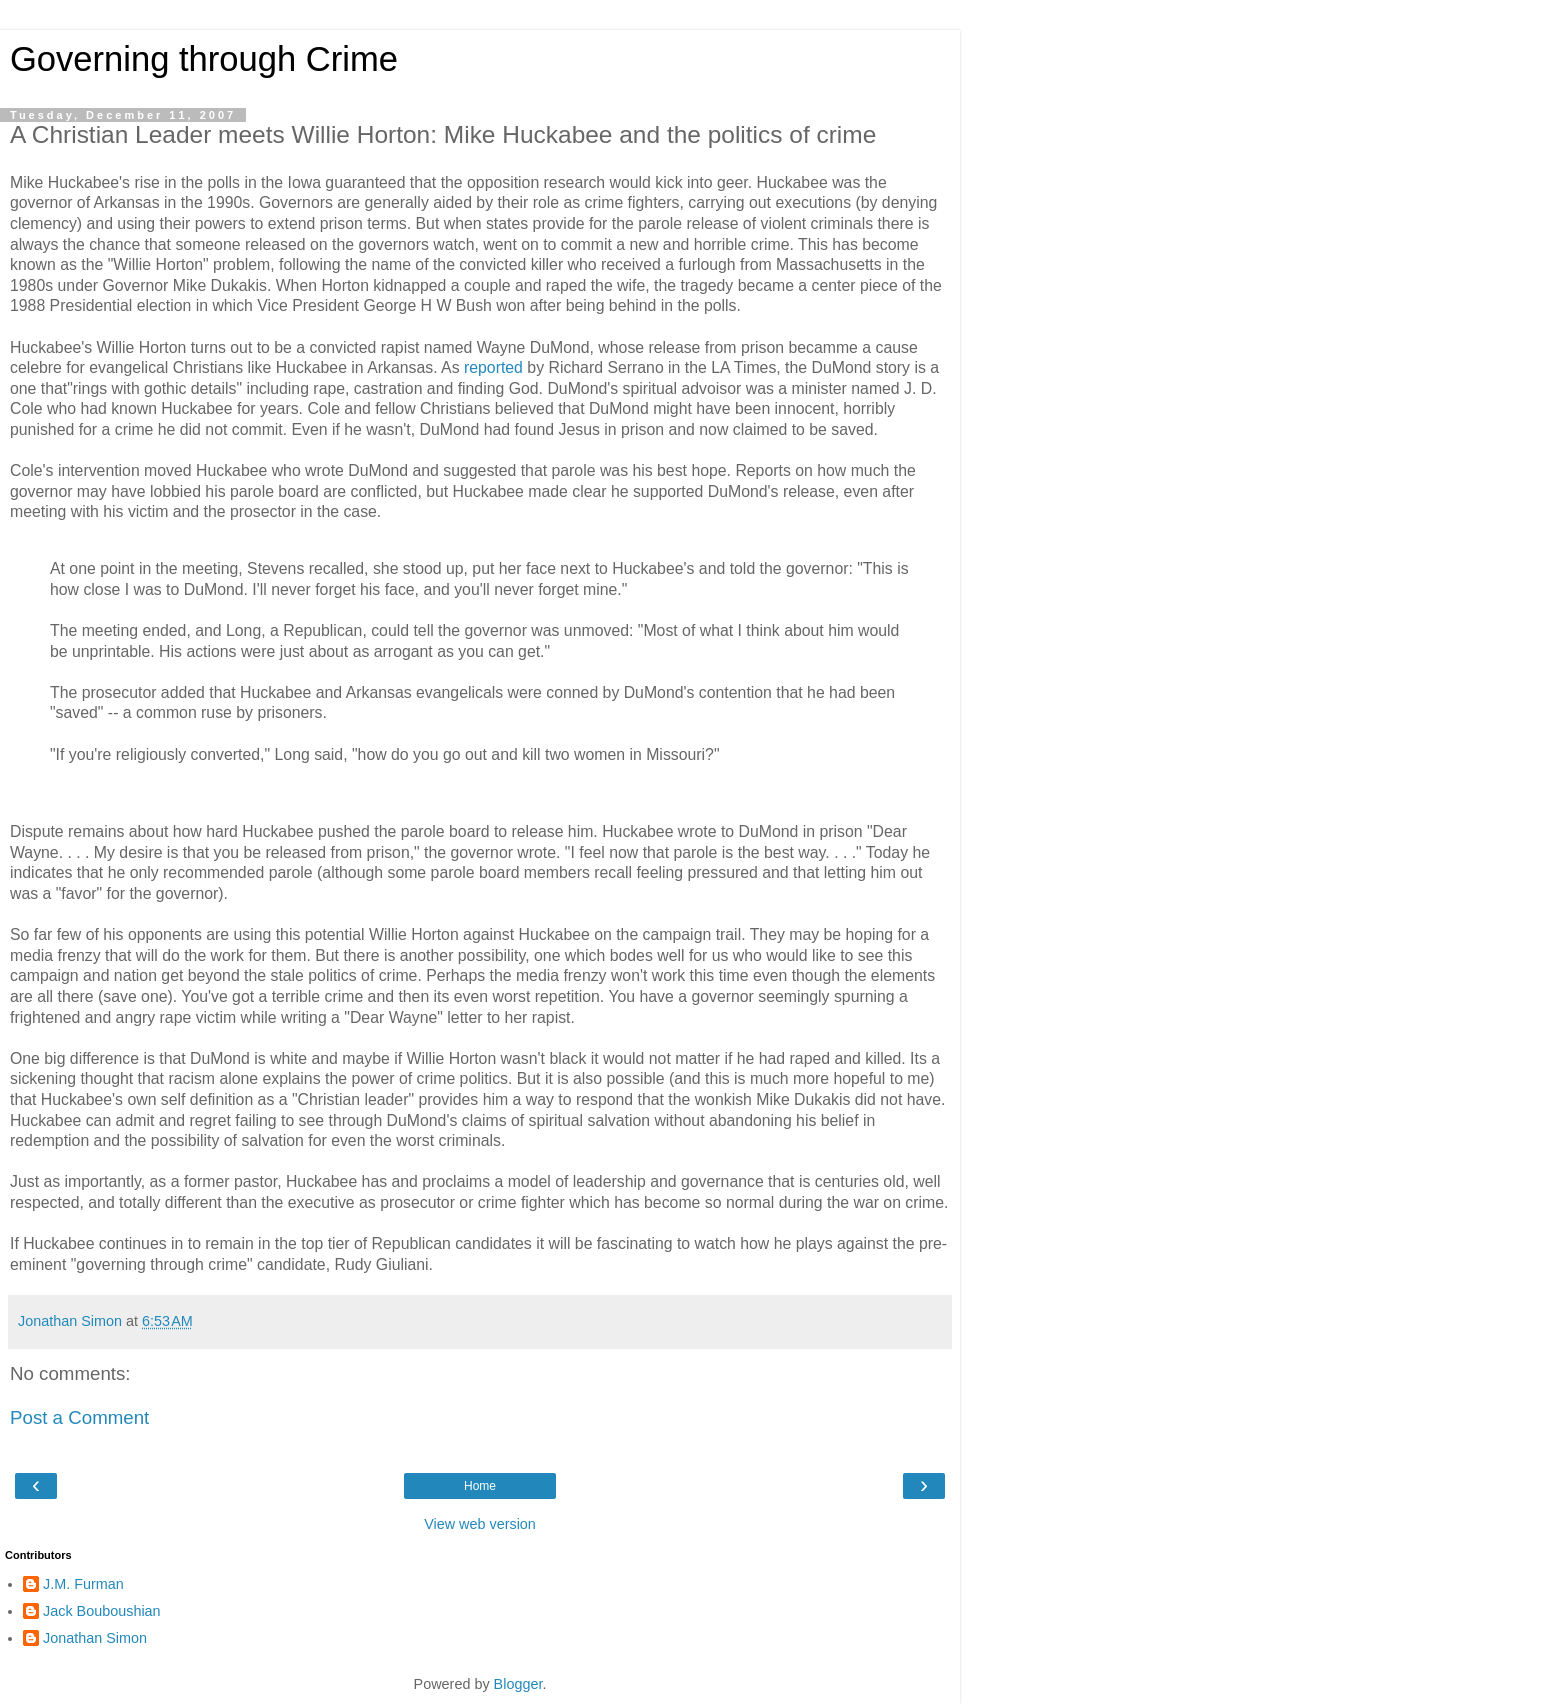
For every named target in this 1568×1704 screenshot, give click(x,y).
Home (480, 1486)
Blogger (518, 1684)
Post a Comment (79, 1417)
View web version (480, 1524)
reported (493, 367)
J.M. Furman (83, 1584)
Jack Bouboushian (102, 1611)
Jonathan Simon (95, 1638)
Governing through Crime (204, 59)
